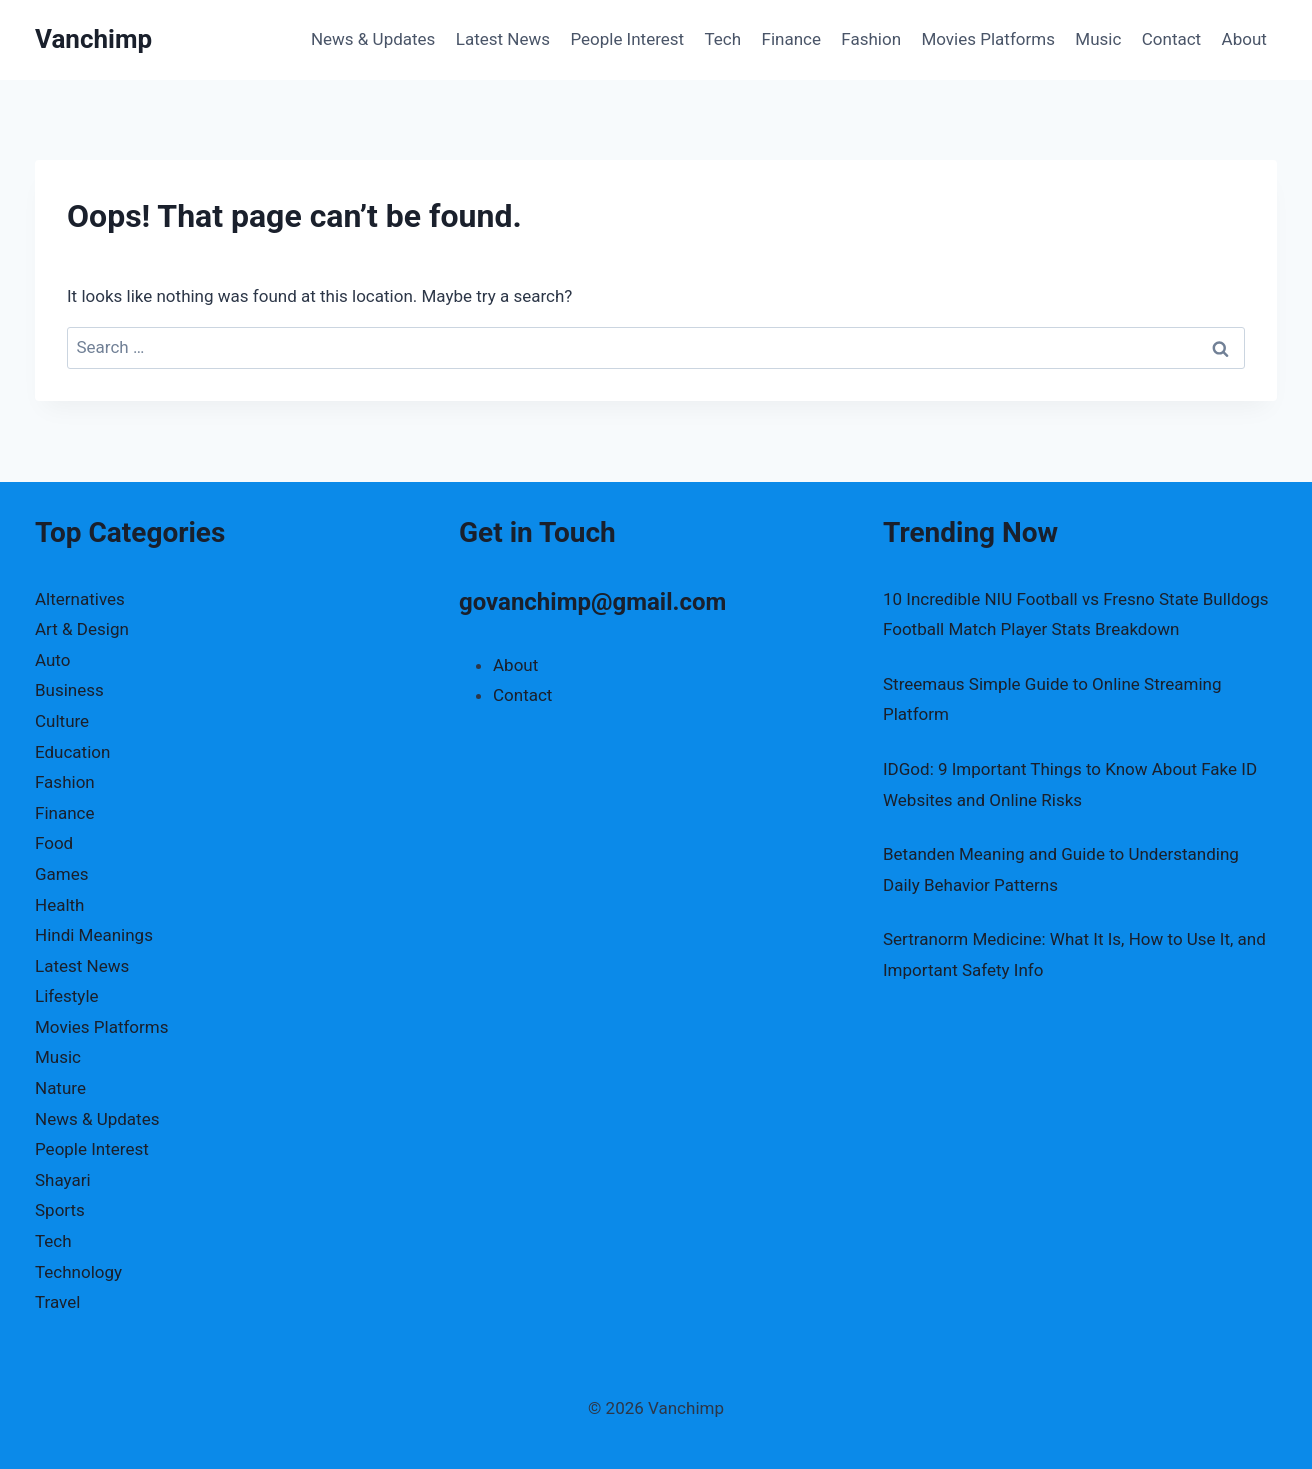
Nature (60, 1088)
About (1244, 39)
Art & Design (82, 629)
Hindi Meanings (94, 935)
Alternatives (80, 599)
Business (69, 690)
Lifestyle (67, 996)
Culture (62, 721)
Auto (52, 660)
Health (59, 905)
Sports (60, 1210)
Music (1098, 39)
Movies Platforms (988, 39)
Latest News (503, 39)
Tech (723, 39)
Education (72, 752)
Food (54, 843)
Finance (791, 39)
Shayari (63, 1180)
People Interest (627, 39)
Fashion (871, 39)
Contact (1171, 39)
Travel (57, 1302)
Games (62, 874)
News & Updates (373, 39)
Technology (78, 1272)
